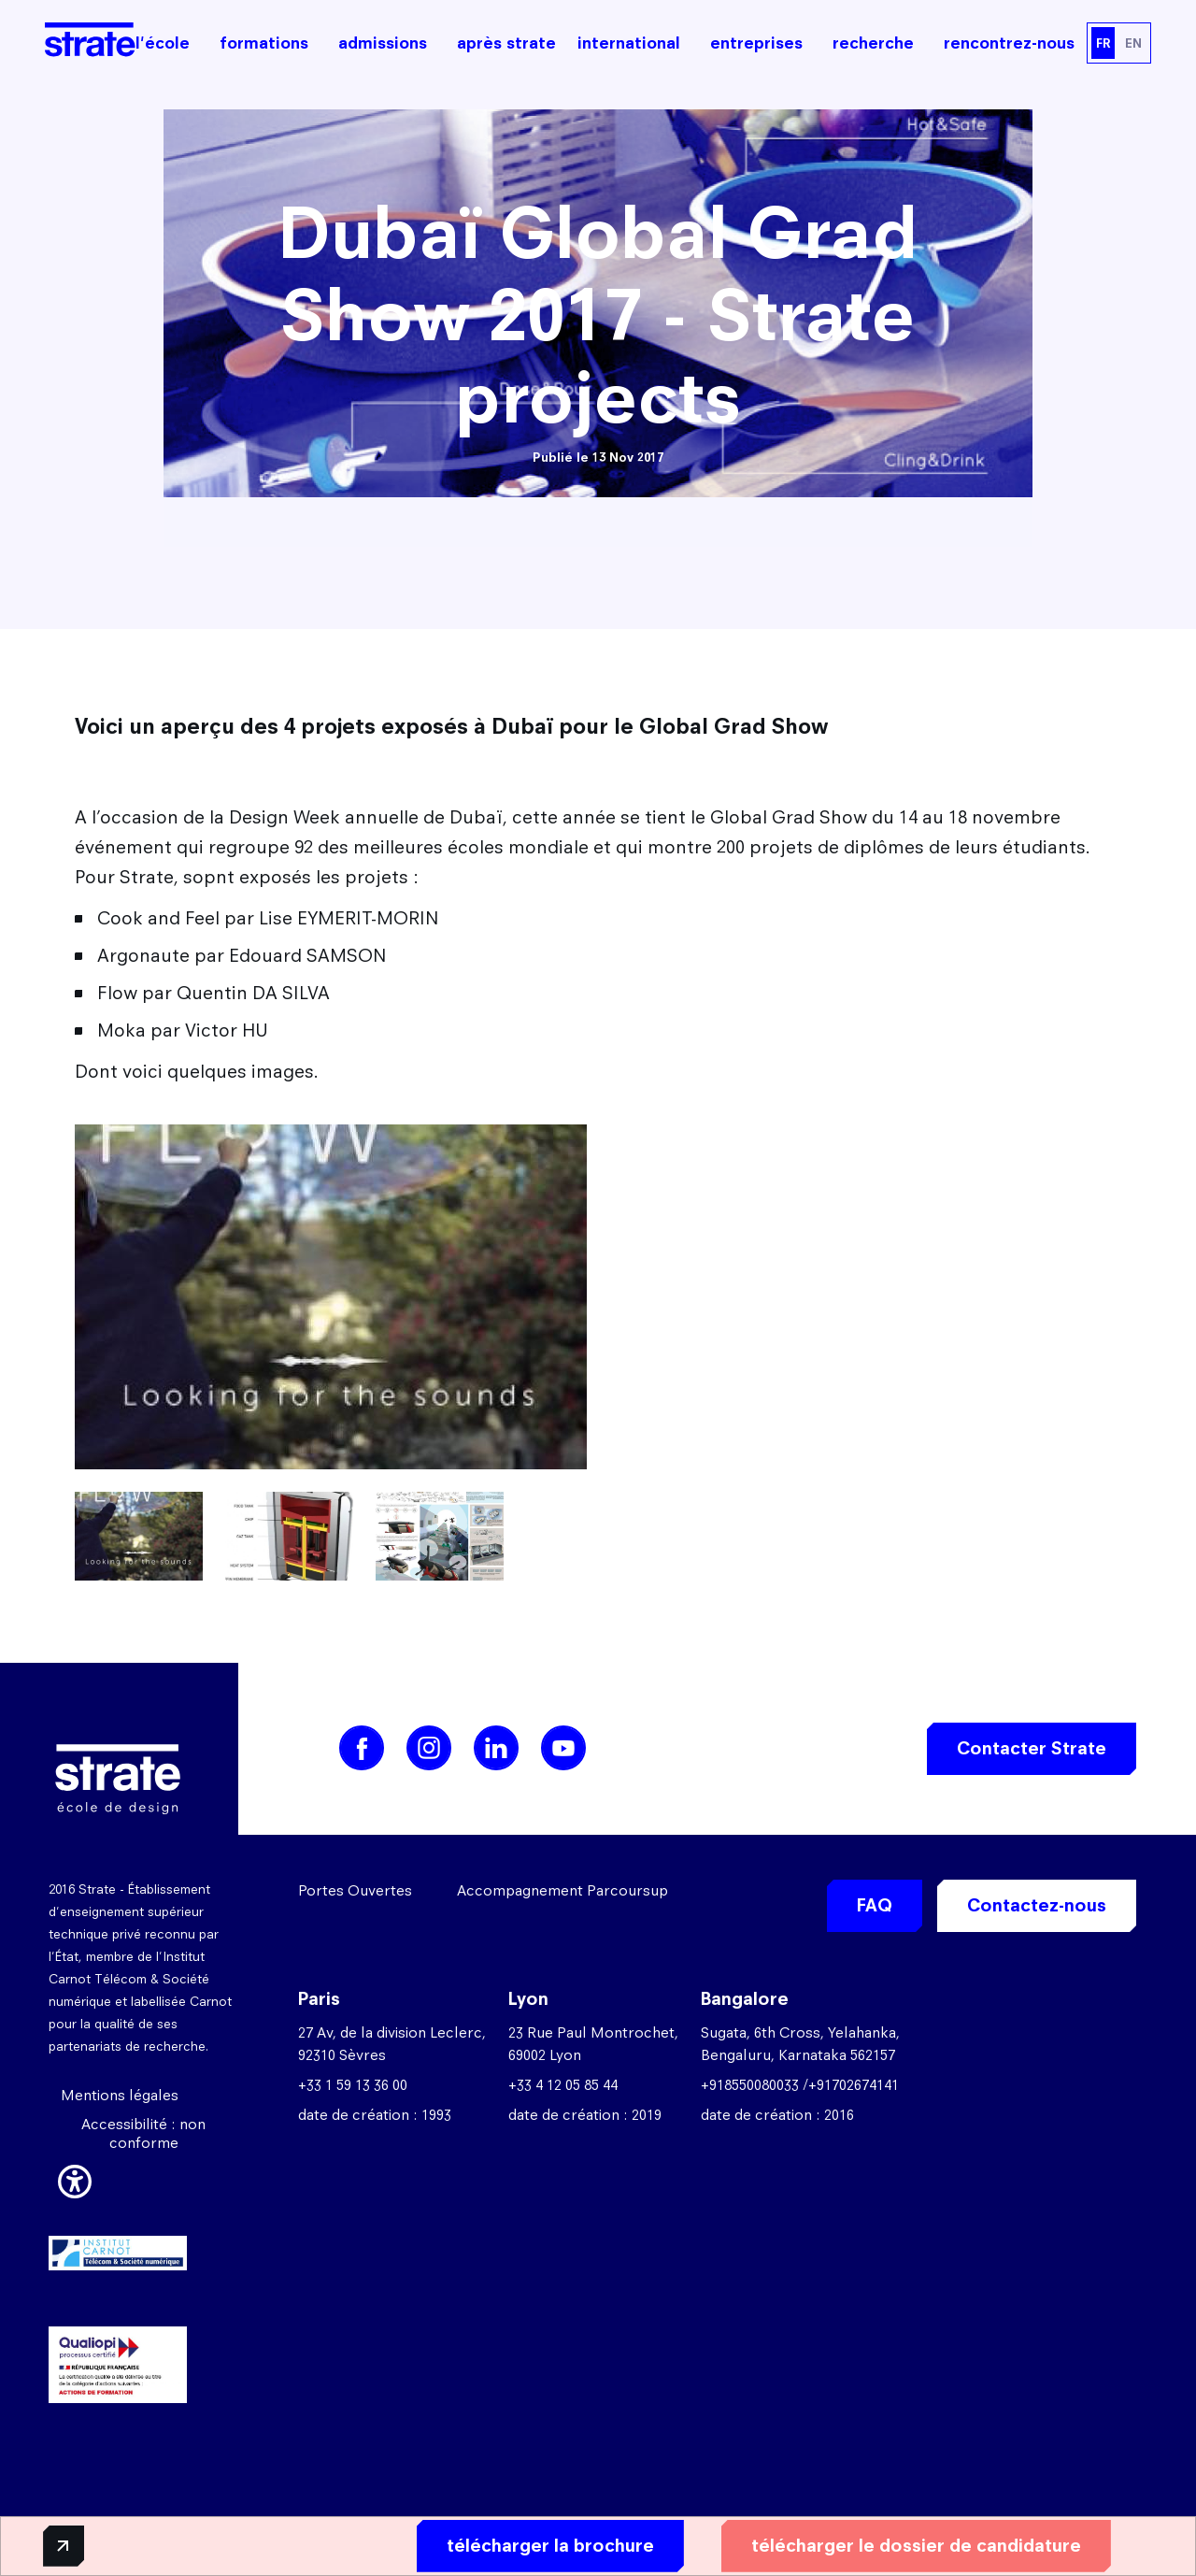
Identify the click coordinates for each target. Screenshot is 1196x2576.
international (628, 43)
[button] (75, 2178)
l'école (162, 43)
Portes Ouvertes (355, 1890)
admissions (382, 43)
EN (1133, 43)
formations (264, 43)
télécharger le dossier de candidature (896, 2544)
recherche (873, 43)
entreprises (756, 43)
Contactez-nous (1036, 1905)
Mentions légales (119, 2095)
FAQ (874, 1905)
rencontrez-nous (1009, 43)
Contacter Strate (1031, 1748)
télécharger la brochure (530, 2544)
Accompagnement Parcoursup (562, 1890)
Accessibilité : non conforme (143, 2133)
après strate (506, 43)
